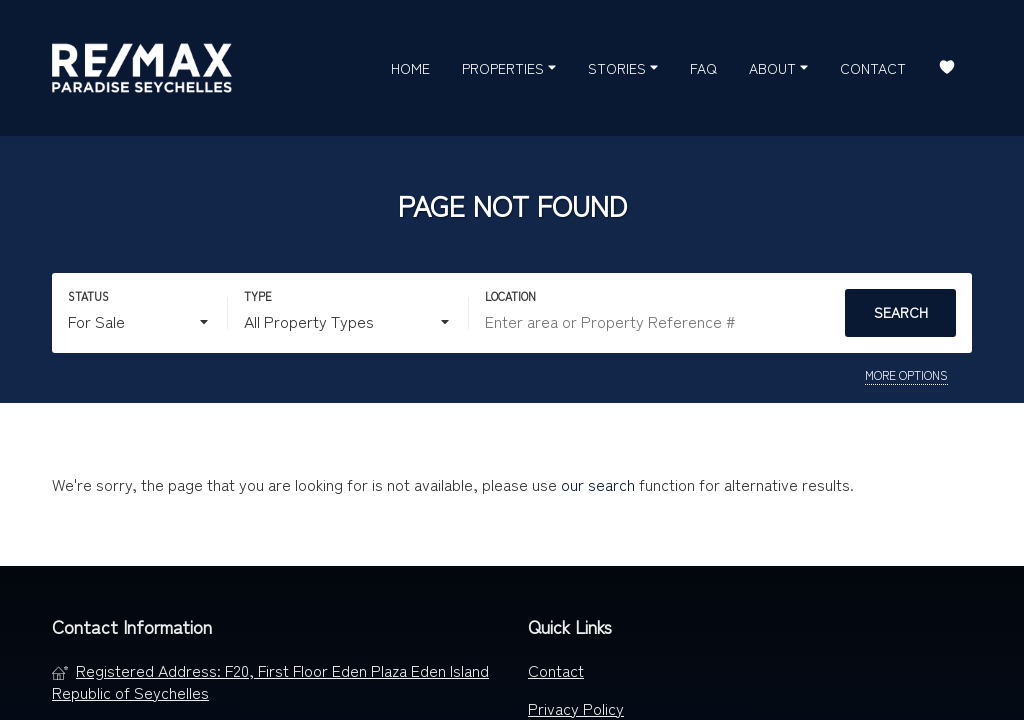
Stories (623, 67)
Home (410, 68)
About (778, 67)
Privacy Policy (576, 708)
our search (598, 484)
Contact (873, 68)
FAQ (703, 68)
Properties (509, 67)
